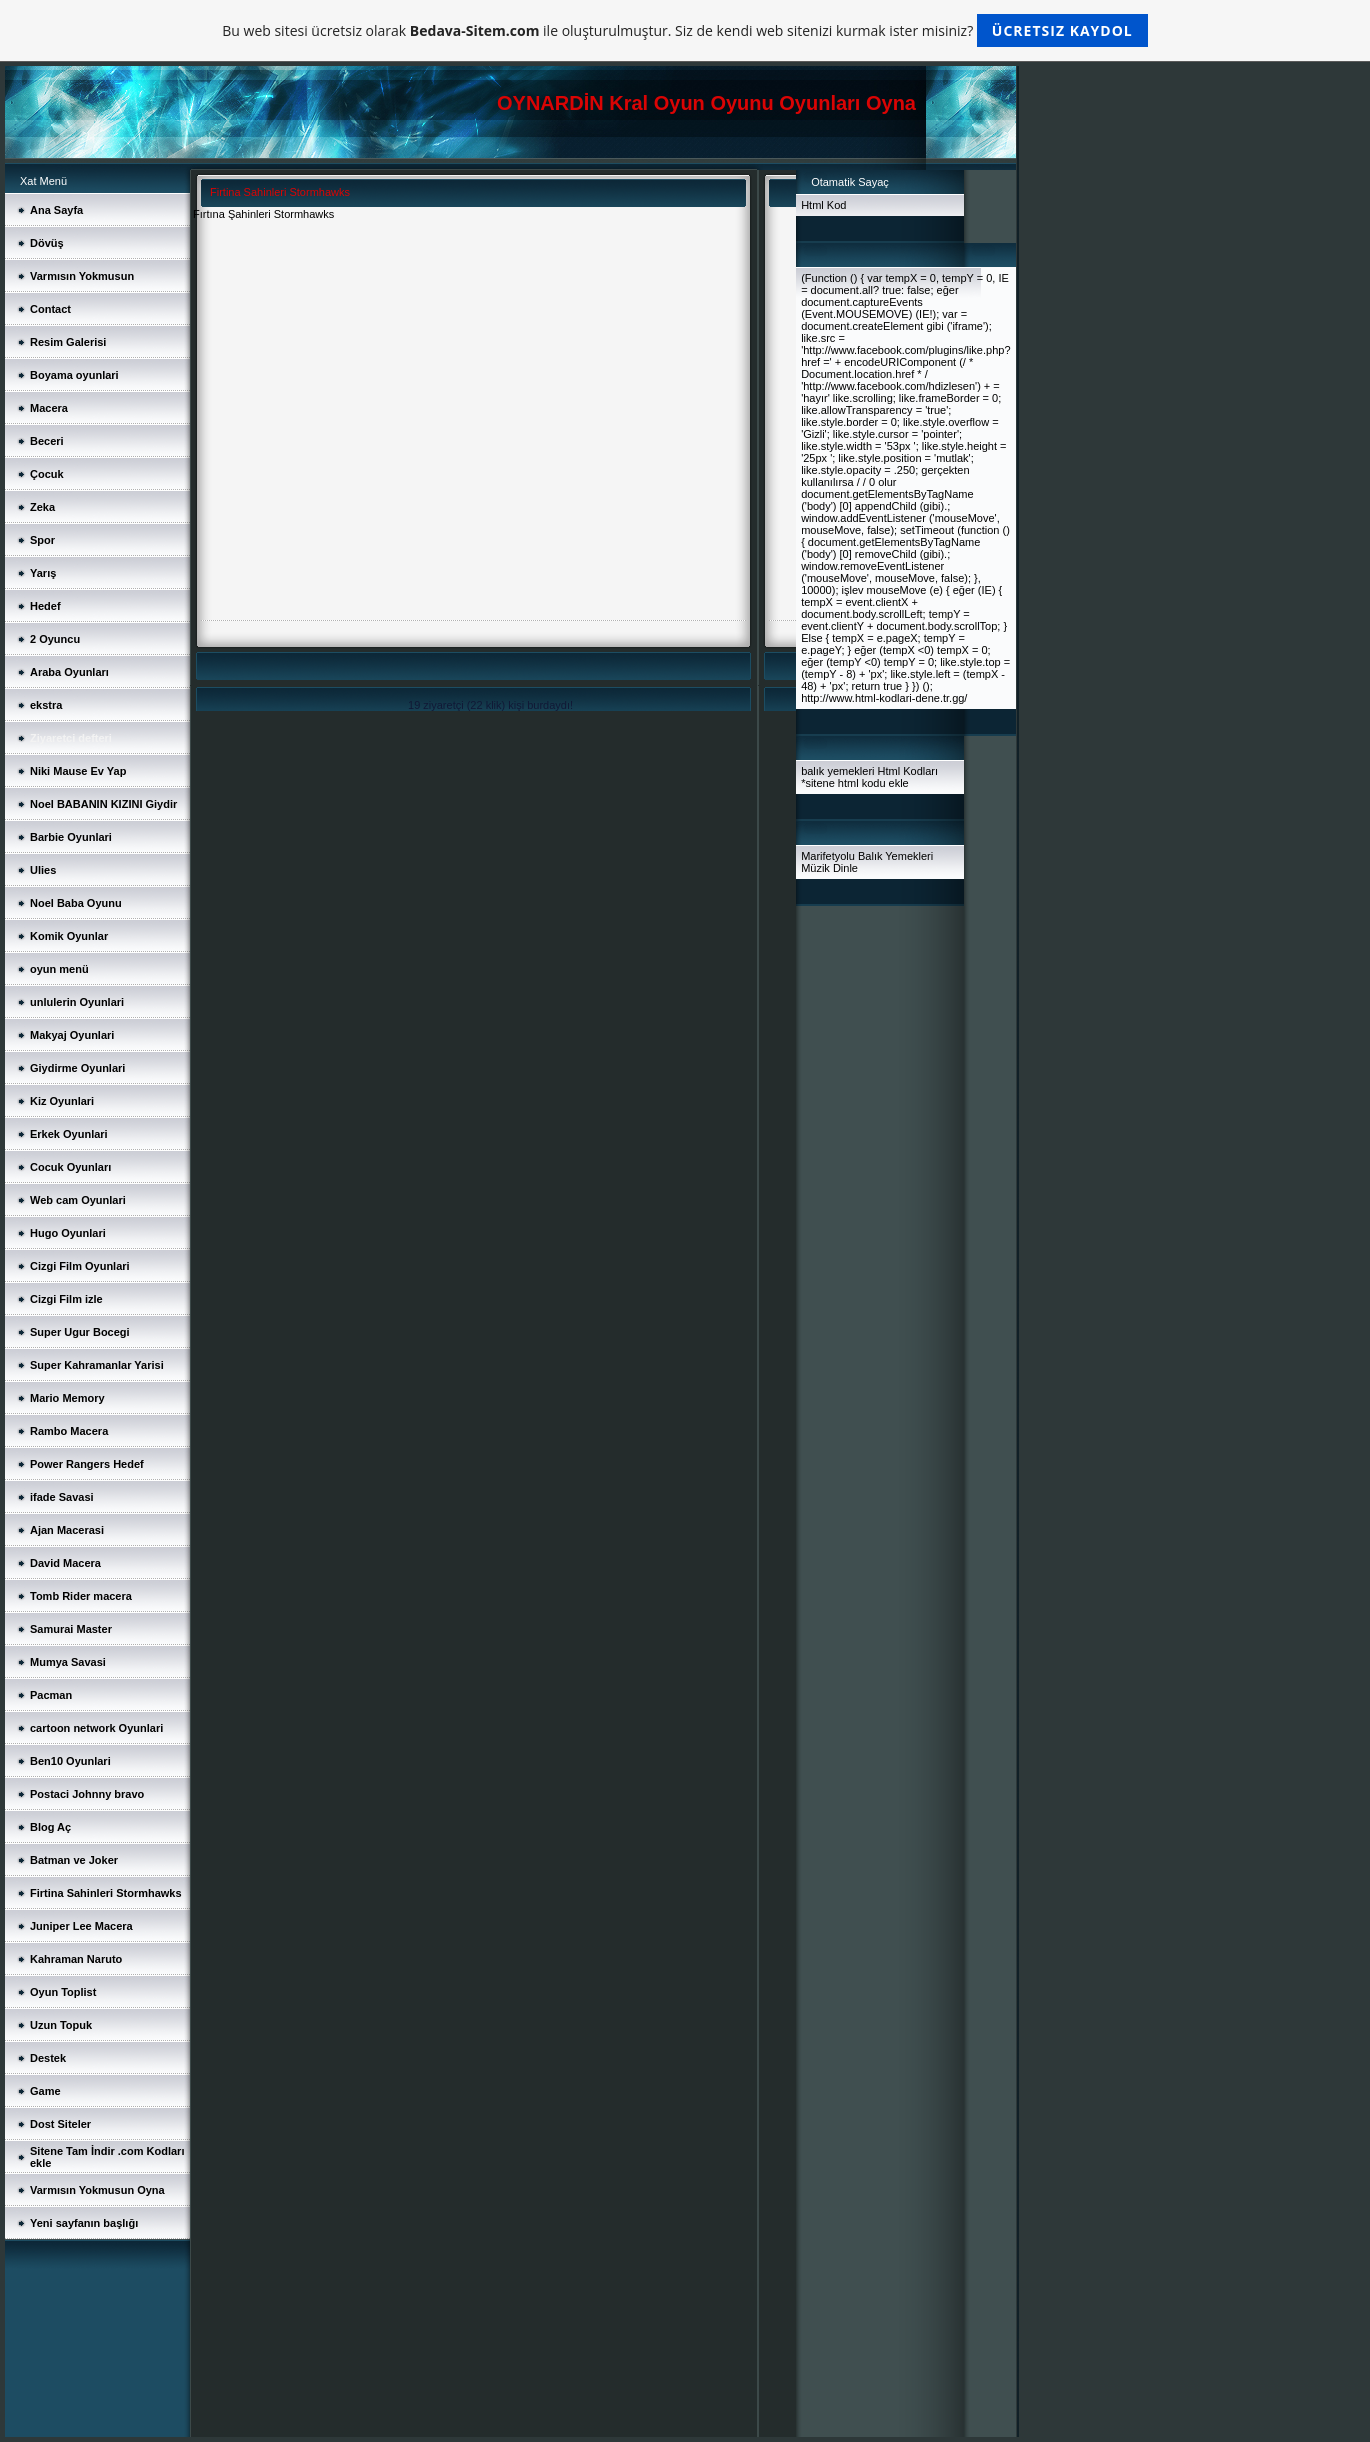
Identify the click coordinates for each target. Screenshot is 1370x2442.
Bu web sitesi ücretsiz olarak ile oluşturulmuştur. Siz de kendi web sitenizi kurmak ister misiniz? (684, 30)
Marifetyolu (828, 856)
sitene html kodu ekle (856, 783)
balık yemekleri (837, 771)
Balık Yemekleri (895, 856)
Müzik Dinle (829, 868)
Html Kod (823, 205)
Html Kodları (908, 771)
